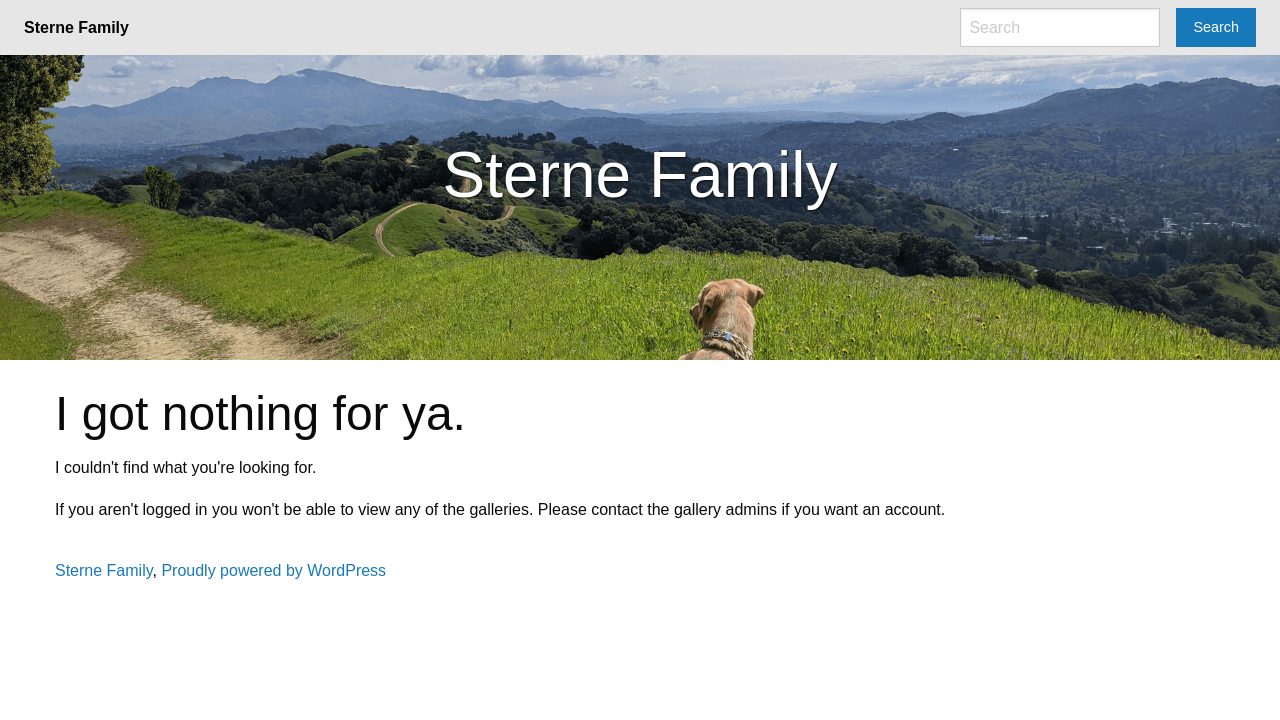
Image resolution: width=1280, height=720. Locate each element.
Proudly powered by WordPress (273, 570)
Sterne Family (104, 570)
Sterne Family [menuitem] (76, 27)
